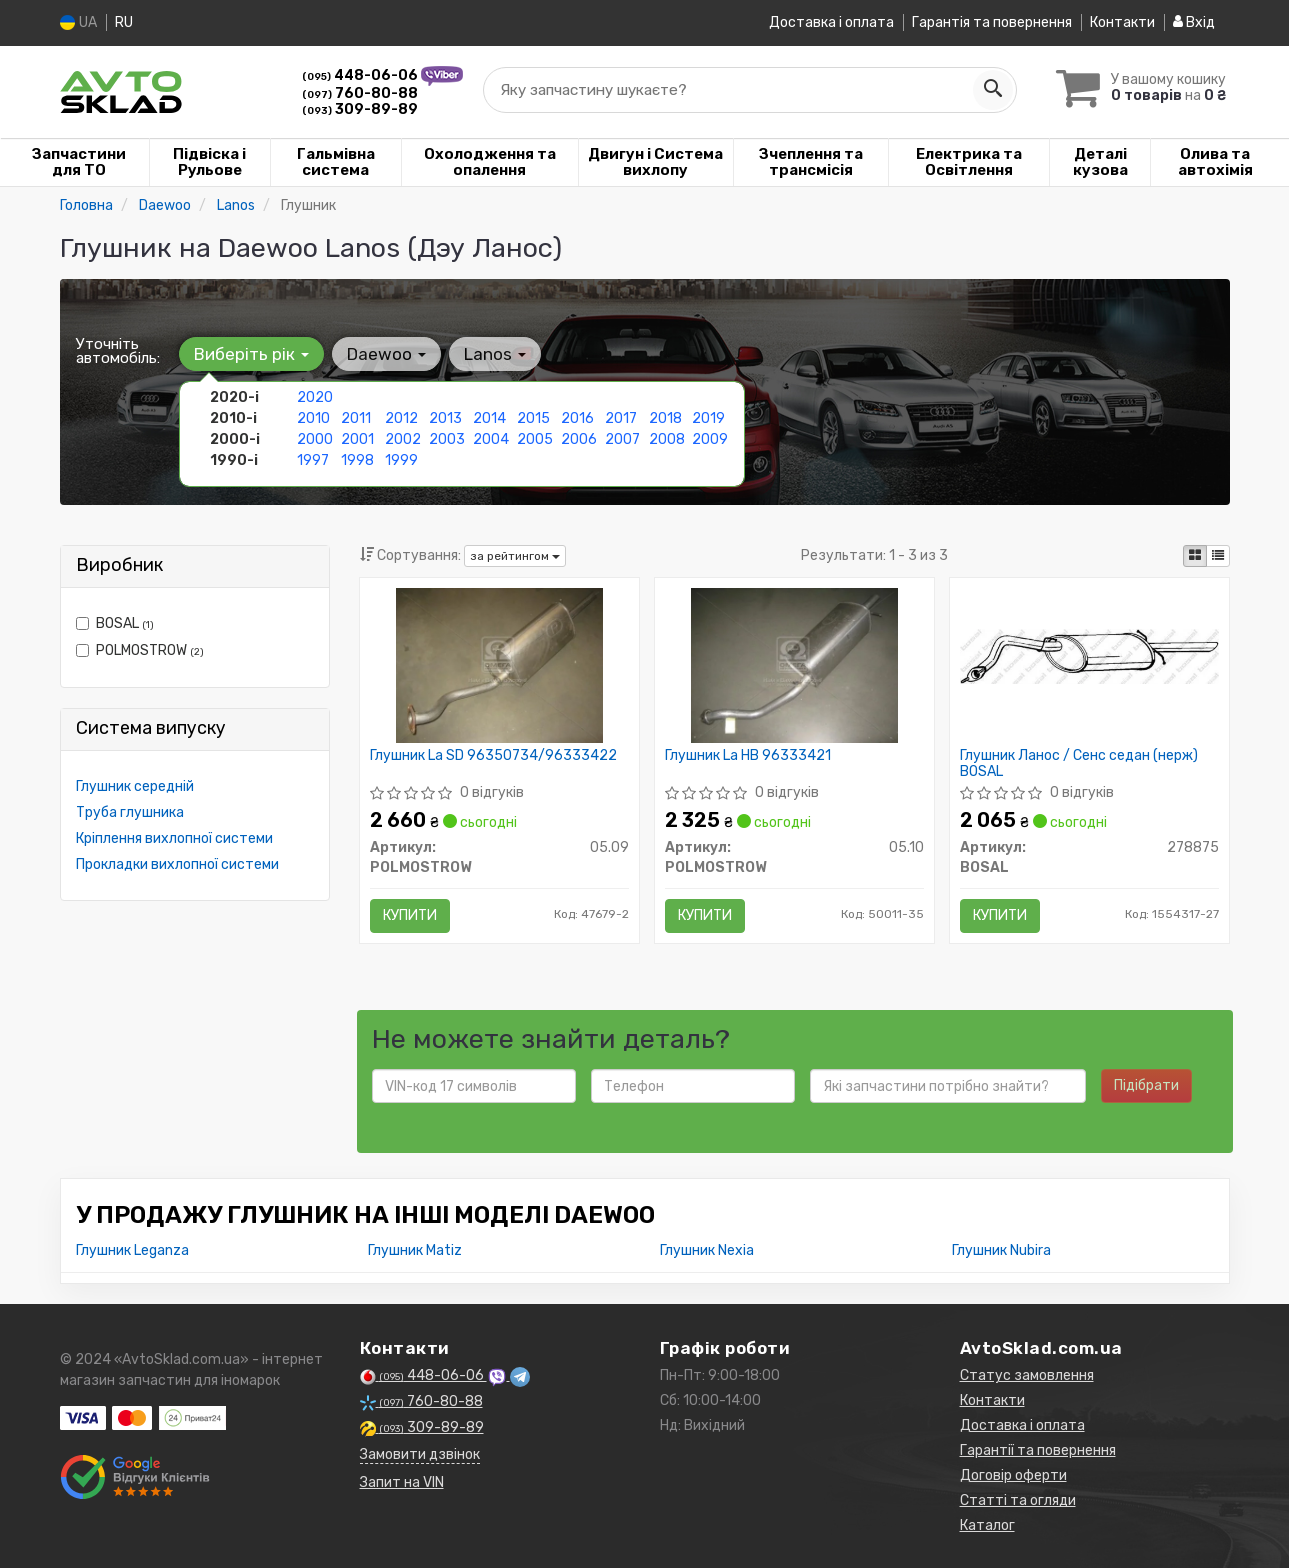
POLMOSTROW (140, 649)
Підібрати (1146, 1085)
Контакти (1122, 22)
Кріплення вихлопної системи (174, 837)
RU (124, 22)
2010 (313, 417)
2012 (401, 417)
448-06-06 (361, 74)
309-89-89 (360, 108)
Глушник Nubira (1001, 1250)
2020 (315, 396)
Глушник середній (135, 785)
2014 (489, 417)
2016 (577, 417)
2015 (533, 417)
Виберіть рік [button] (251, 353)
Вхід (1194, 22)
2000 (315, 438)
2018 (665, 417)
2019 (708, 417)
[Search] (992, 89)
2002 (403, 438)
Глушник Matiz (415, 1250)
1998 (357, 459)
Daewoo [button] (386, 353)
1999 (401, 459)
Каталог (987, 1525)
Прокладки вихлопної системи (177, 863)
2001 (357, 438)
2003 (447, 438)
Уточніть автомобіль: (118, 350)
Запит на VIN (402, 1482)
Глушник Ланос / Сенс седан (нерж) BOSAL (1079, 762)
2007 (622, 438)
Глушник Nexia (707, 1250)
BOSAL (115, 622)
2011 (356, 417)
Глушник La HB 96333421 (748, 755)
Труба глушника (130, 811)
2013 (445, 417)
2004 (491, 438)
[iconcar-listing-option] (1218, 555)
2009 (710, 438)
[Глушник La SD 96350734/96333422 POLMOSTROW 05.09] (499, 663)
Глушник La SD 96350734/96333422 (493, 755)
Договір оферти (1013, 1475)
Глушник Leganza (132, 1250)
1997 (313, 459)
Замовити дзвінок (420, 1454)
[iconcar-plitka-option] (1195, 555)
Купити (410, 914)
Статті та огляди (1018, 1500)
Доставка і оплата (831, 22)
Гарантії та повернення (1038, 1450)
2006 (579, 438)
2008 (667, 438)
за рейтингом (515, 555)
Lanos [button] (495, 353)
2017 (621, 417)
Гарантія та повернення (992, 22)
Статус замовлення (1027, 1375)
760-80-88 (360, 92)
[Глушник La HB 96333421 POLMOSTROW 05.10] (794, 663)
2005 (535, 438)
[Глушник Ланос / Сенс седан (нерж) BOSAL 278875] (1089, 654)
